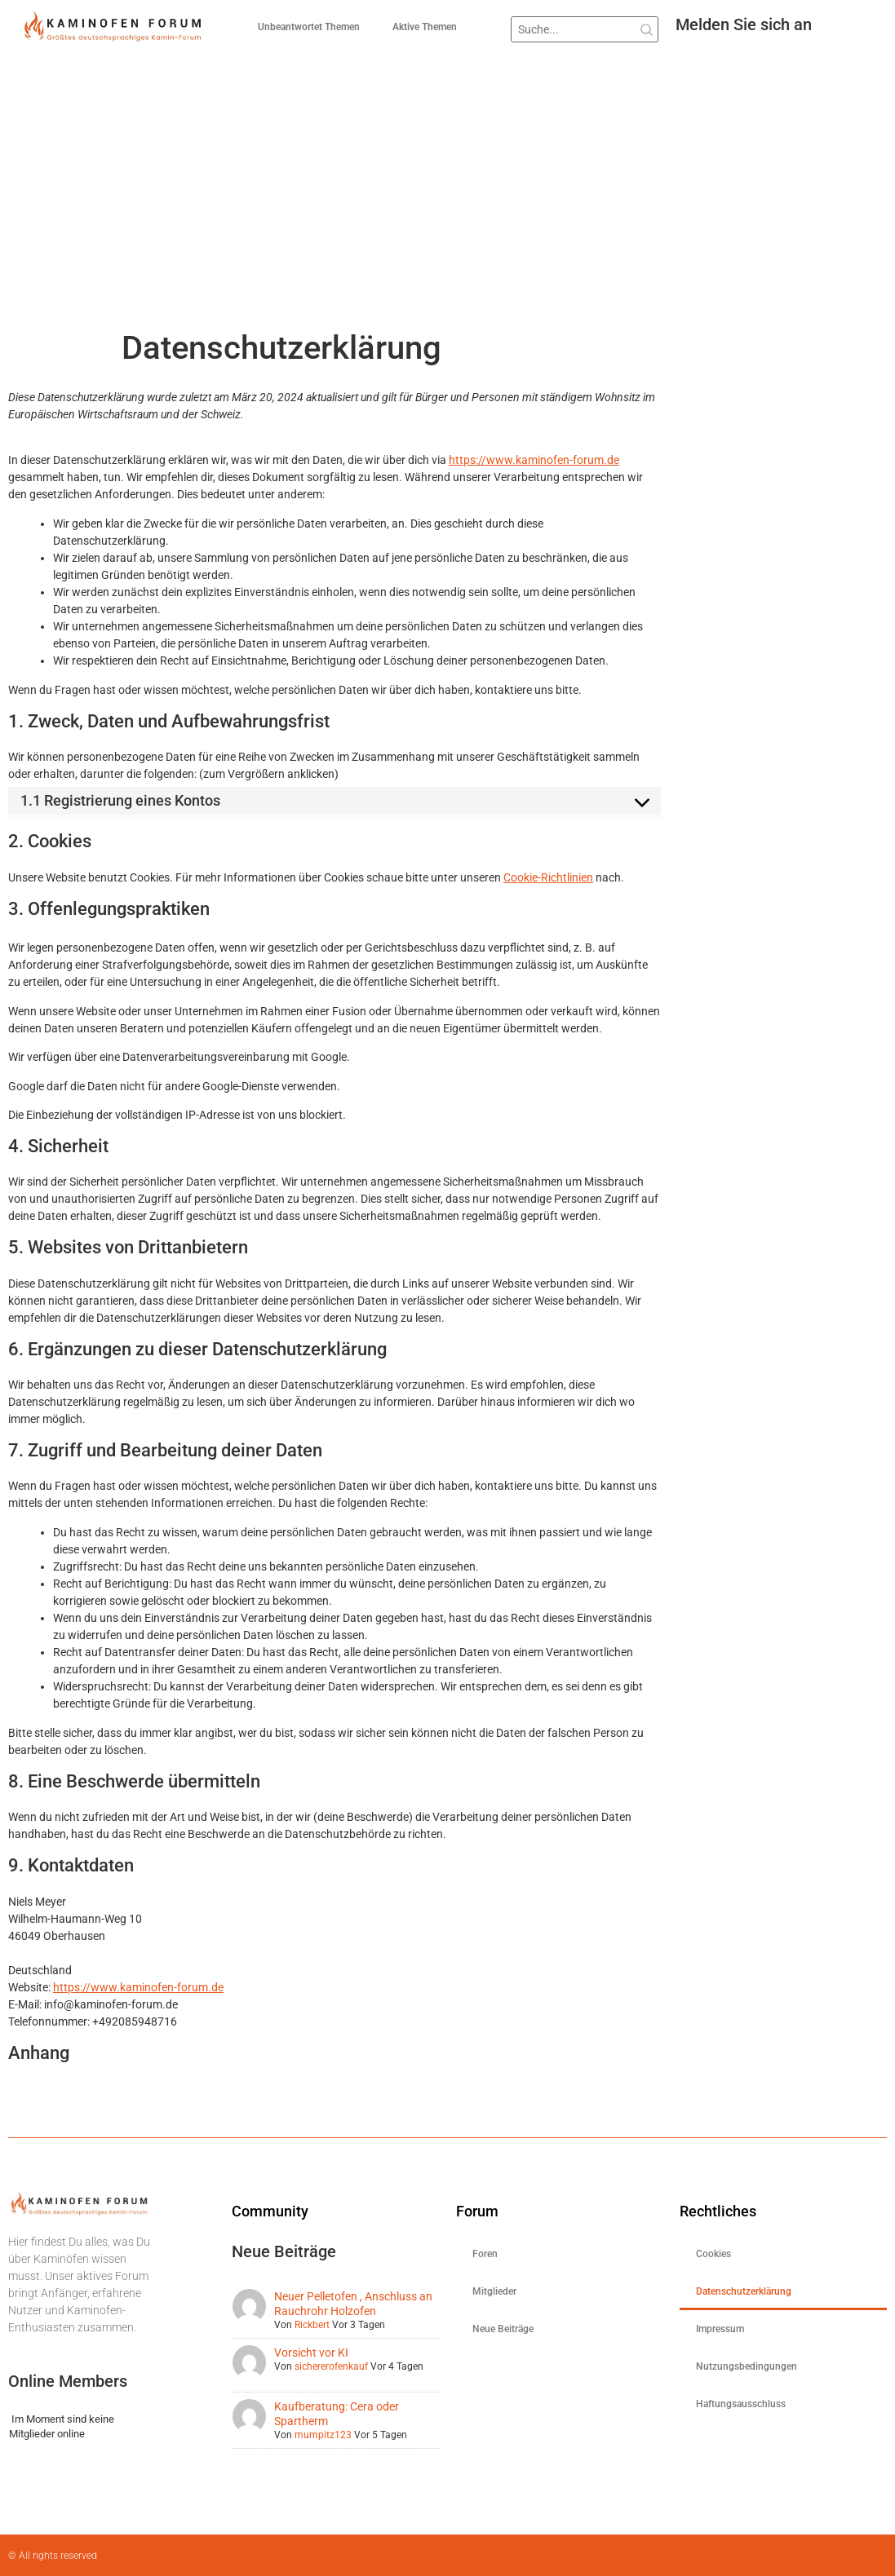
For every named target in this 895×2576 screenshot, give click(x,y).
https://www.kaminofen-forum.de (534, 459)
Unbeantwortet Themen (309, 27)
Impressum (720, 2329)
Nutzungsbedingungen (746, 2366)
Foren (485, 2254)
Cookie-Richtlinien (548, 877)
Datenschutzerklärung (743, 2291)
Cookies (713, 2254)
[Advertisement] (447, 206)
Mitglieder (494, 2291)
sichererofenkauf (331, 2366)
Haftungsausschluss (741, 2404)
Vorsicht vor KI (311, 2352)
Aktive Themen (424, 27)
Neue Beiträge (503, 2329)
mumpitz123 (323, 2435)
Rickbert (312, 2325)
